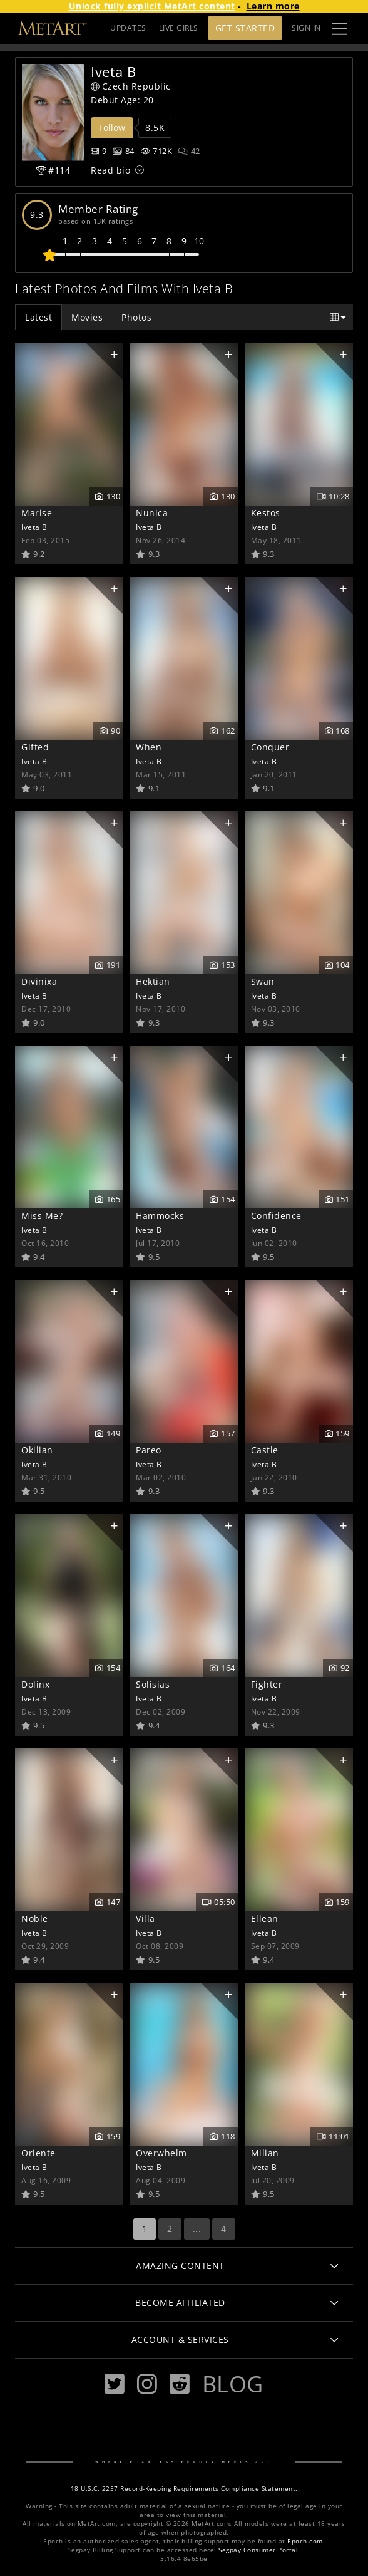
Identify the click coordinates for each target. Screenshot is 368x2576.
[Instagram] (147, 2384)
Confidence (276, 1216)
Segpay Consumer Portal (258, 2550)
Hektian (153, 981)
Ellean (265, 1918)
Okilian (37, 1450)
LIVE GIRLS (178, 28)
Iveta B (34, 527)
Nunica (152, 513)
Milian (265, 2153)
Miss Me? (42, 1216)
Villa (145, 1918)
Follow (112, 127)
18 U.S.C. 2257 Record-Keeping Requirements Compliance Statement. (184, 2489)
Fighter (267, 1684)
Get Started (245, 28)
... (197, 2229)
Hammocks (160, 1216)
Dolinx (35, 1684)
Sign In (306, 28)
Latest (38, 317)
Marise (36, 513)
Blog (232, 2383)
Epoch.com (305, 2541)
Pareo (148, 1450)
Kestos (265, 513)
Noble (34, 1918)
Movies (87, 317)
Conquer (270, 747)
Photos (136, 317)
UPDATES (128, 28)
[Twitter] (115, 2384)
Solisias (153, 1684)
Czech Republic (131, 86)
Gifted (35, 747)
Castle (265, 1450)
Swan (263, 981)
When (148, 747)
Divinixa (39, 981)
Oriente (38, 2153)
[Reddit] (180, 2384)
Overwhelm (161, 2153)
